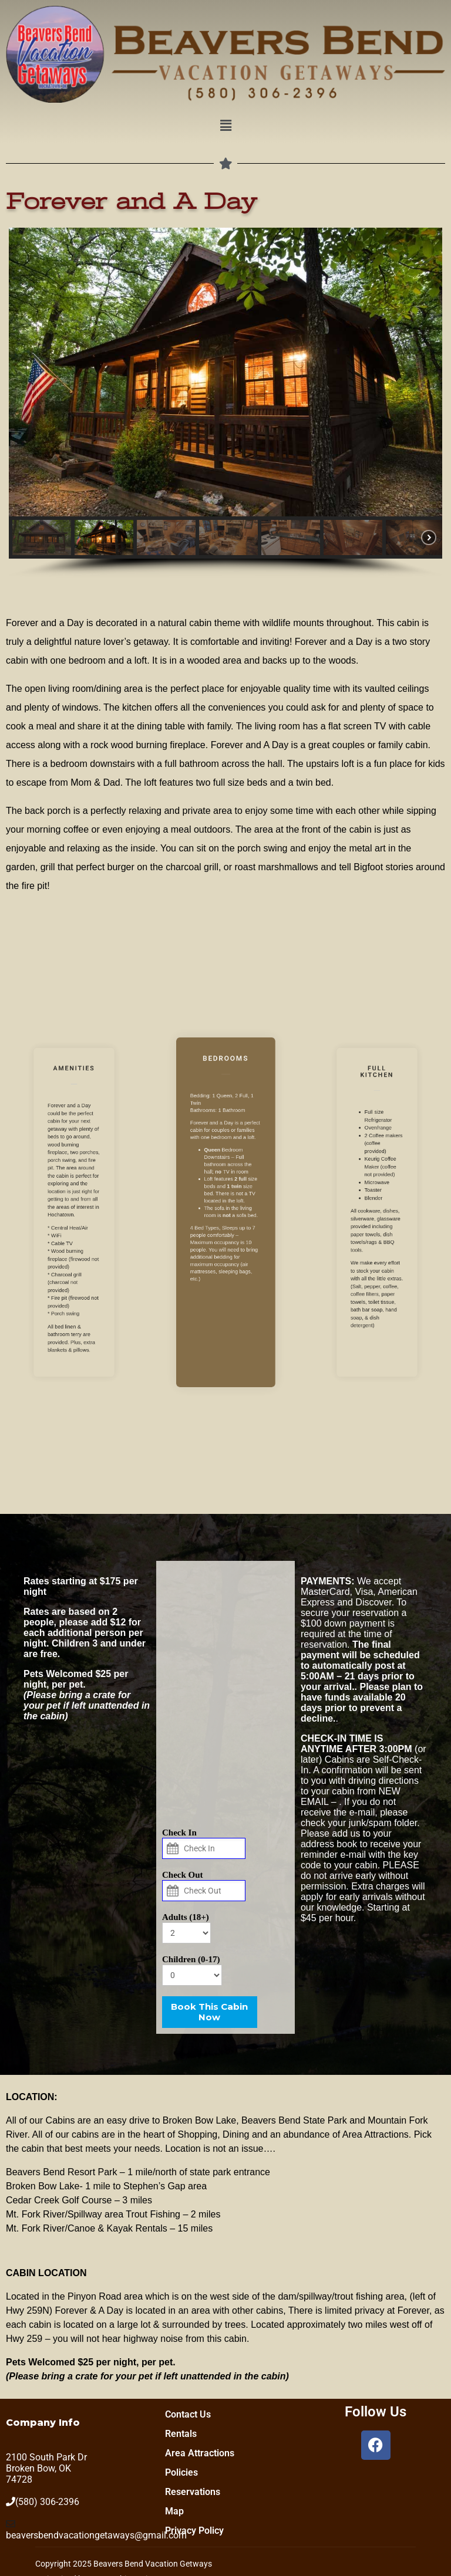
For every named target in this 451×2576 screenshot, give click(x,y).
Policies (181, 2472)
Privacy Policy (194, 2530)
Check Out (182, 1874)
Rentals (181, 2433)
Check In (179, 1832)
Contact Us (188, 2414)
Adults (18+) (185, 1917)
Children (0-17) (191, 1959)
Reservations (192, 2491)
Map (174, 2511)
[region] (225, 403)
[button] (225, 125)
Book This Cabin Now (209, 2012)
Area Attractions (199, 2453)
